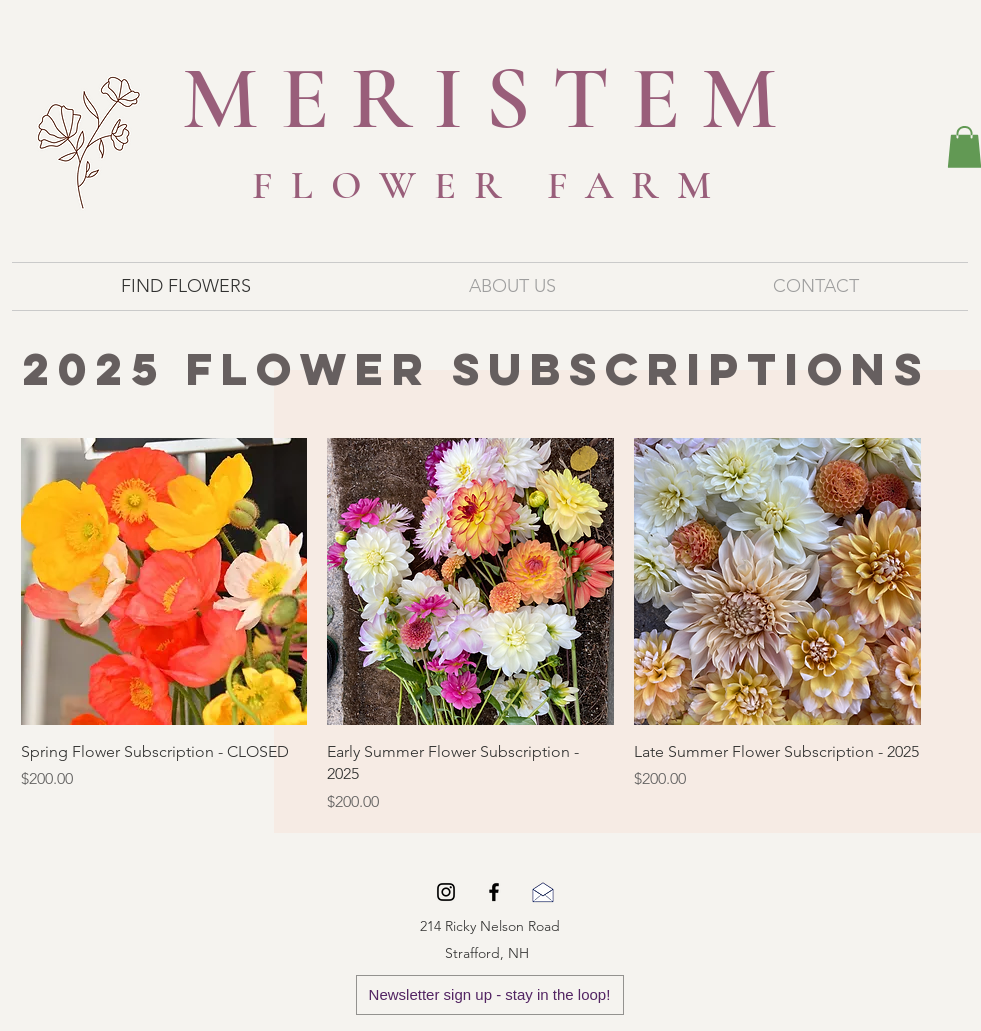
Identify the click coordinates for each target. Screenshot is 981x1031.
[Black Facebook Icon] (494, 892)
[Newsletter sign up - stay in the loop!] (490, 995)
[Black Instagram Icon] (446, 892)
